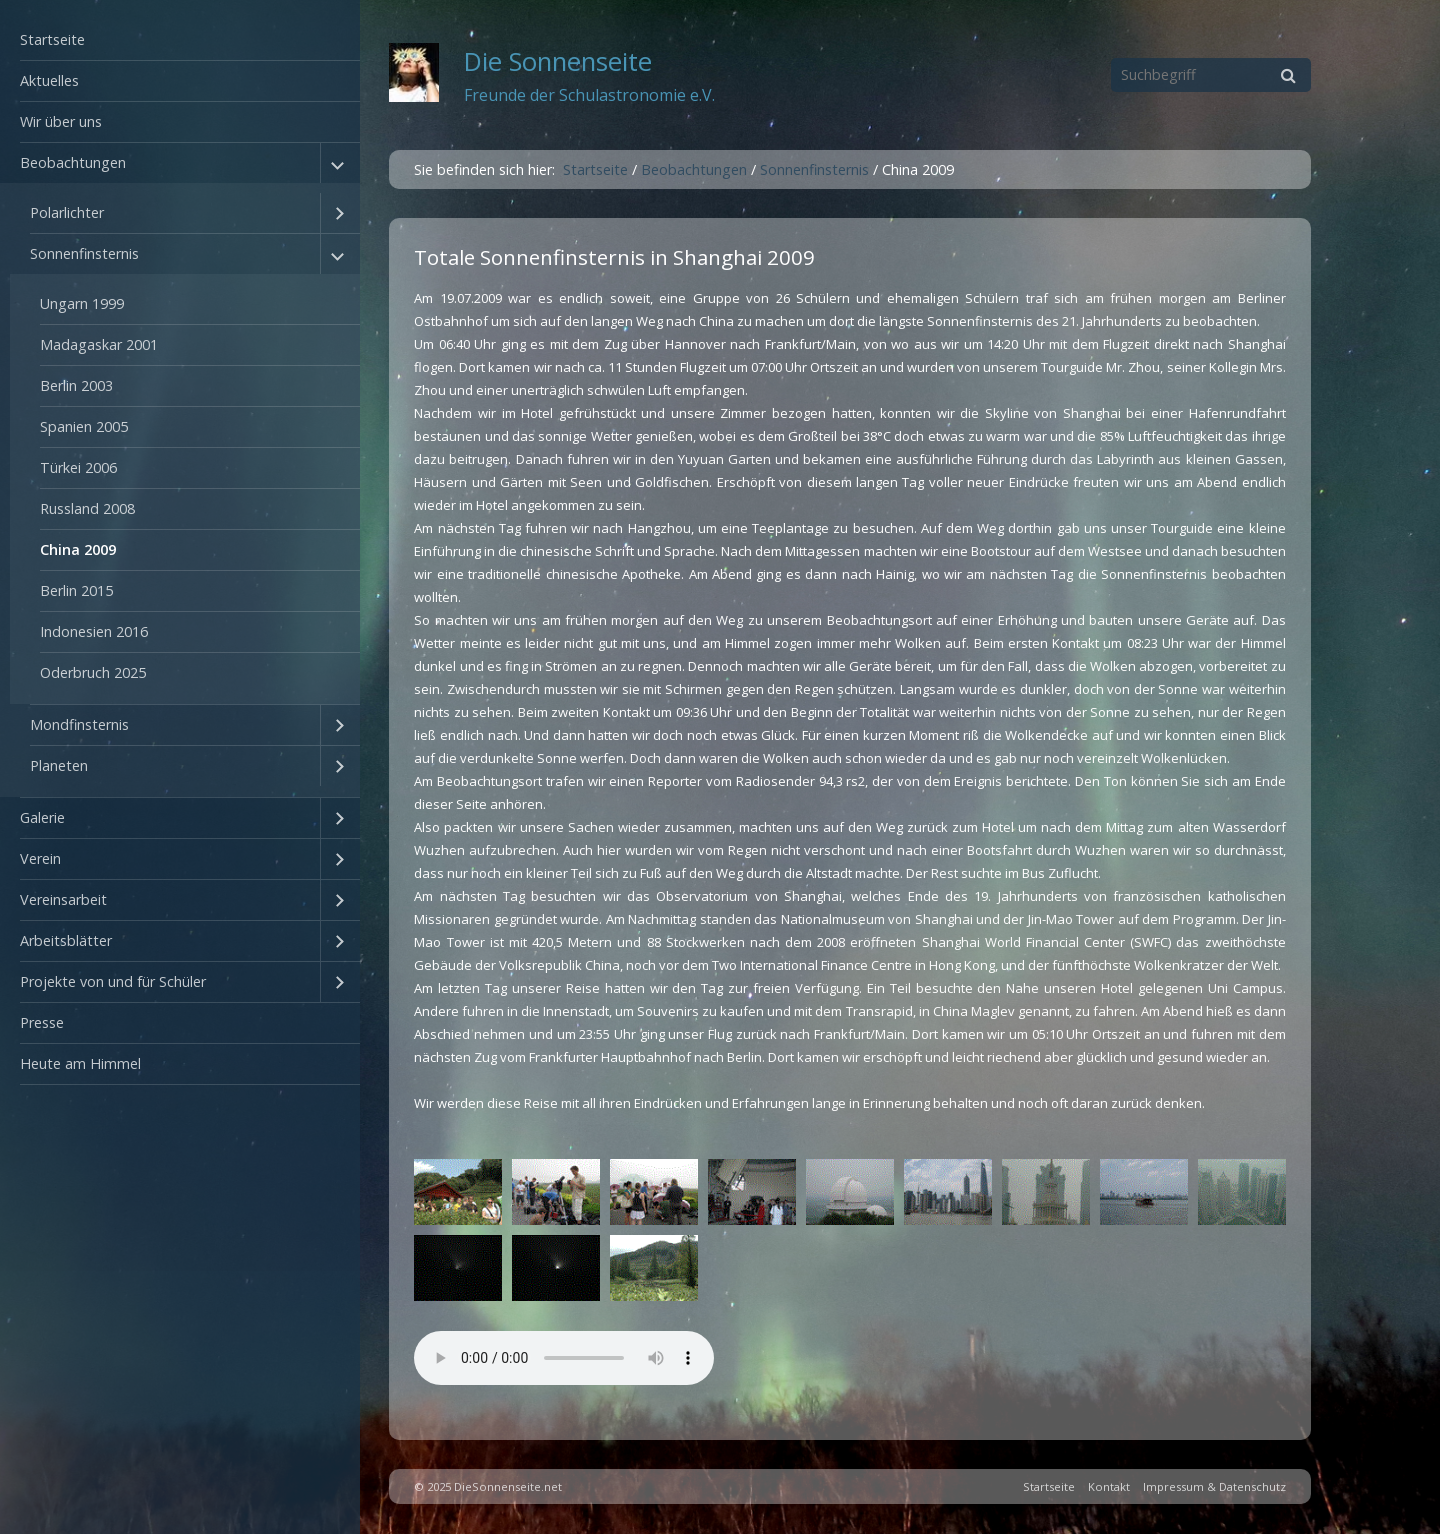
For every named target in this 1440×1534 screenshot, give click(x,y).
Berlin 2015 (76, 590)
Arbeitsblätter (66, 940)
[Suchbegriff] (1211, 75)
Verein (40, 858)
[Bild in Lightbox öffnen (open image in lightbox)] (458, 1192)
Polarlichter (67, 212)
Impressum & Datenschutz (1214, 1486)
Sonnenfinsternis (84, 253)
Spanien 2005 (84, 426)
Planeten (59, 765)
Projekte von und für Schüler (113, 981)
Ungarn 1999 (82, 303)
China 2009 (78, 549)
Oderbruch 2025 (93, 672)
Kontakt (1109, 1486)
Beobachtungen (73, 162)
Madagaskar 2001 (99, 344)
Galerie (42, 817)
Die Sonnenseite (558, 61)
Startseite (52, 39)
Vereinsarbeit (63, 899)
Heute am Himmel (80, 1063)
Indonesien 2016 (94, 631)
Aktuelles (49, 80)
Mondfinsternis (79, 724)
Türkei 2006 (78, 467)
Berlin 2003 (76, 385)
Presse (42, 1022)
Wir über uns (61, 121)
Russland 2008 (87, 508)
